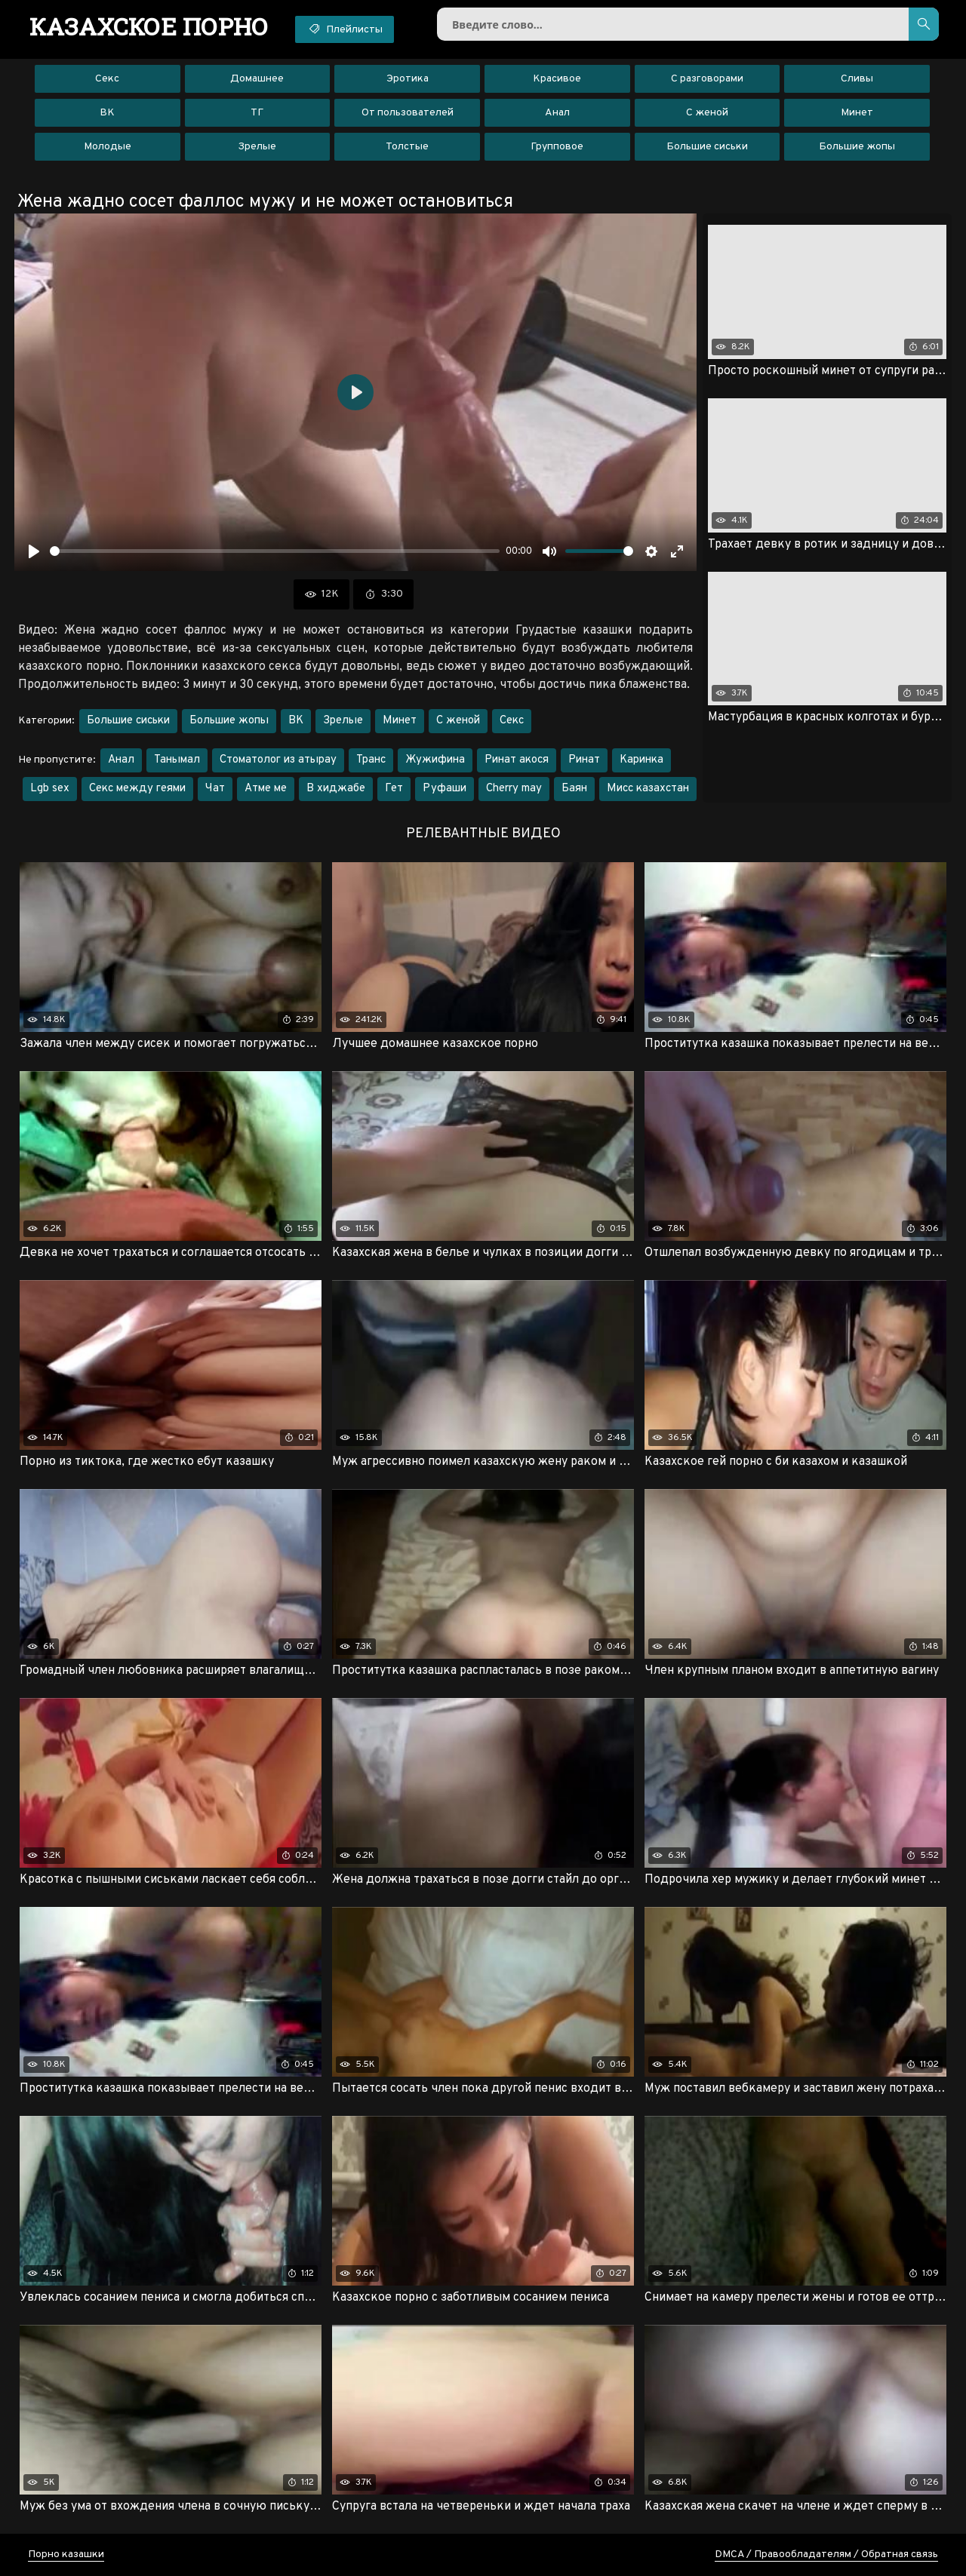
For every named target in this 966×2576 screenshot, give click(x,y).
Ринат (584, 760)
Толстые (407, 146)
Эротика (407, 78)
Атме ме (266, 788)
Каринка (641, 760)
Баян (574, 788)
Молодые (107, 146)
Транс (371, 760)
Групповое (557, 146)
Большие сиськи (707, 146)
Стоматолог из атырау (278, 760)
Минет (857, 112)
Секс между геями (137, 788)
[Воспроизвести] (34, 551)
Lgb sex (49, 788)
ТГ (257, 112)
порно (149, 26)
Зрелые (257, 146)
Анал (557, 112)
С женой (707, 112)
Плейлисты (344, 28)
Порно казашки (66, 2554)
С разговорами (707, 78)
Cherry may (514, 788)
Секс (107, 78)
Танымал (177, 760)
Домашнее (257, 78)
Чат (215, 788)
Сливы (857, 78)
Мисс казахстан (648, 788)
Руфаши (444, 788)
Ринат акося (517, 760)
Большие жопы (857, 146)
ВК (107, 112)
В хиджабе (335, 788)
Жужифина (435, 760)
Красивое (557, 78)
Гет (394, 788)
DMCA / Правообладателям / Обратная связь (826, 2554)
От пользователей (407, 112)
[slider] (275, 551)
